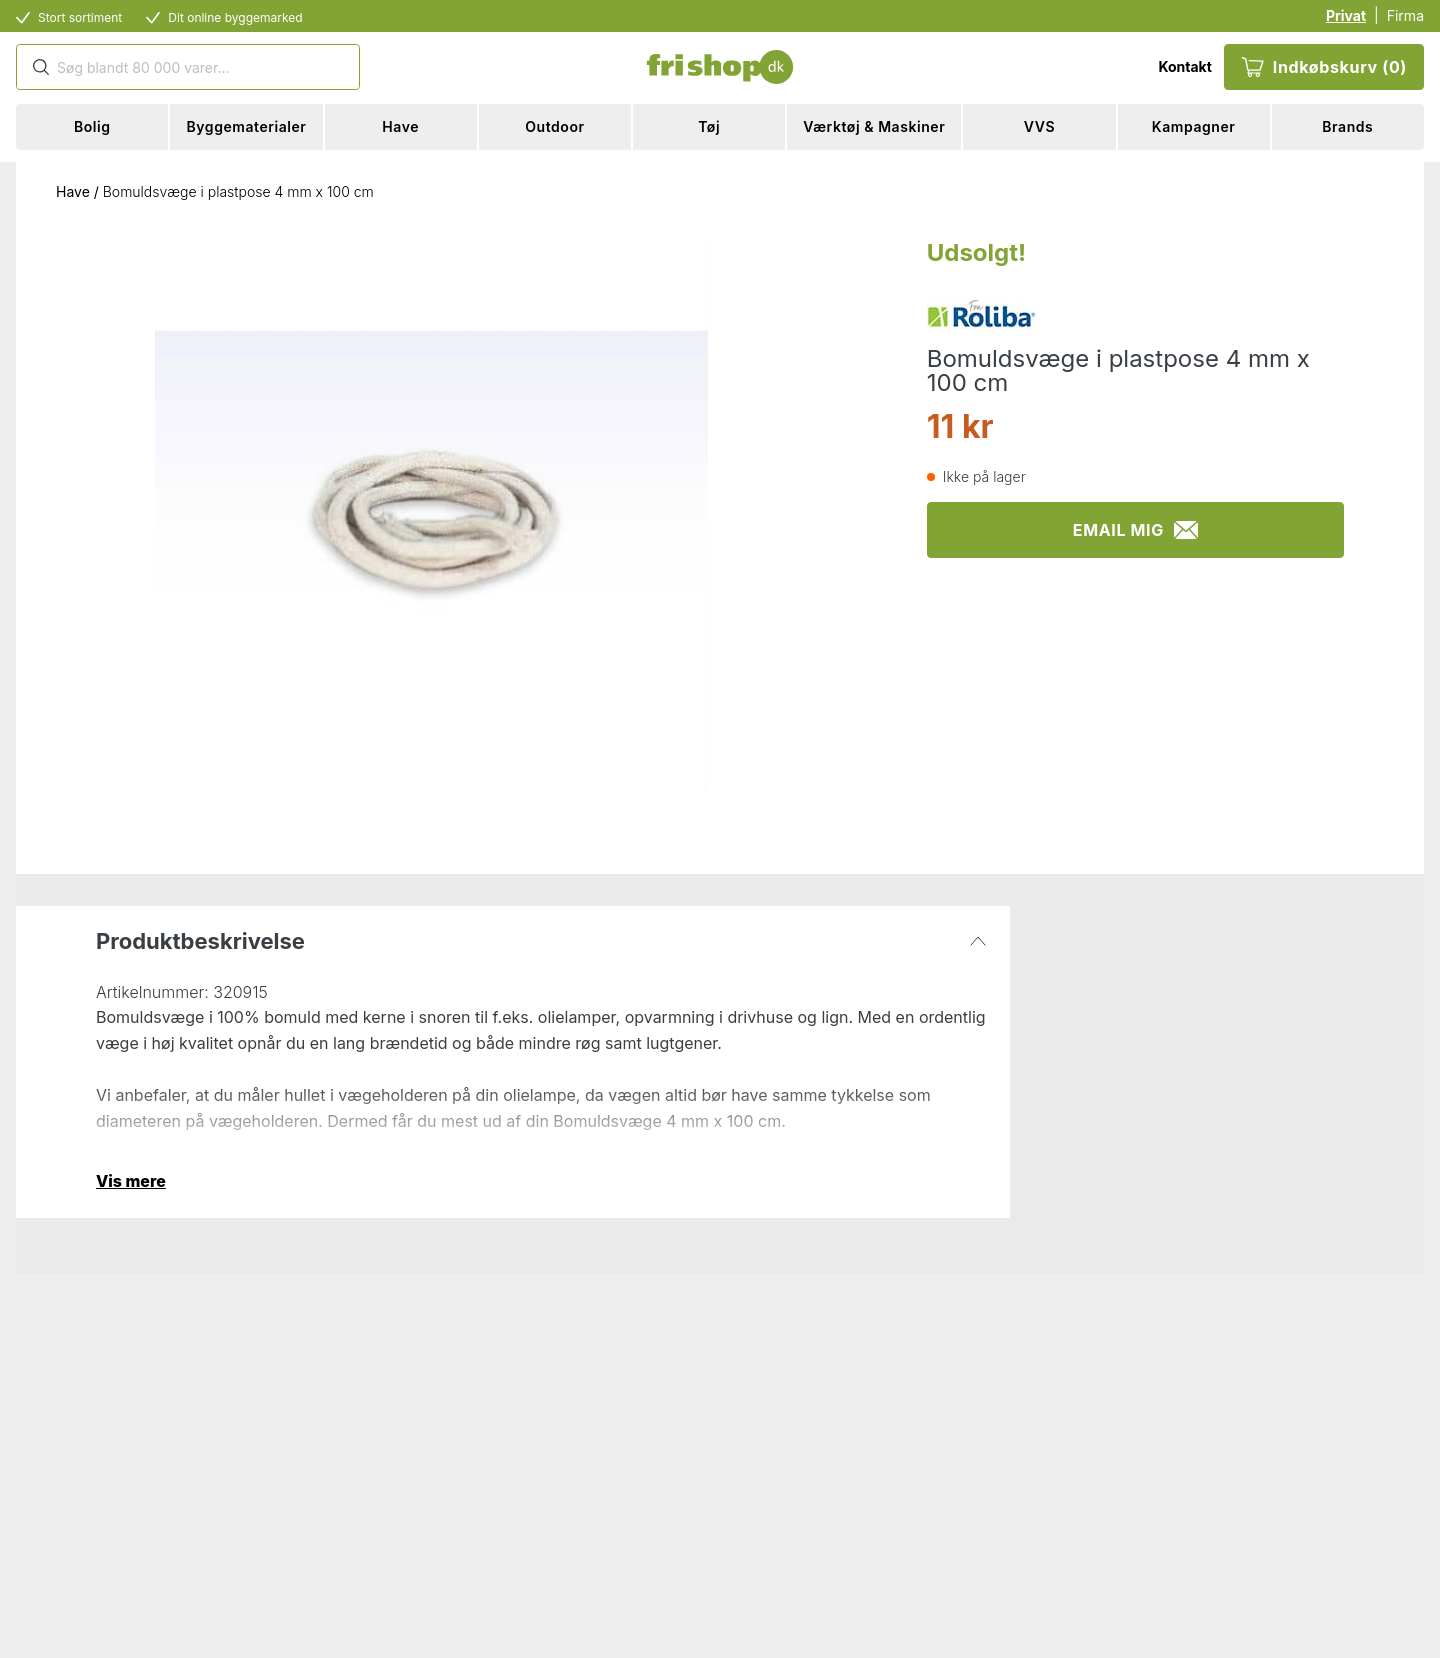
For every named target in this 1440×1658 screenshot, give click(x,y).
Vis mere (131, 1181)
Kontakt (1184, 66)
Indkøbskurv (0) (1324, 67)
